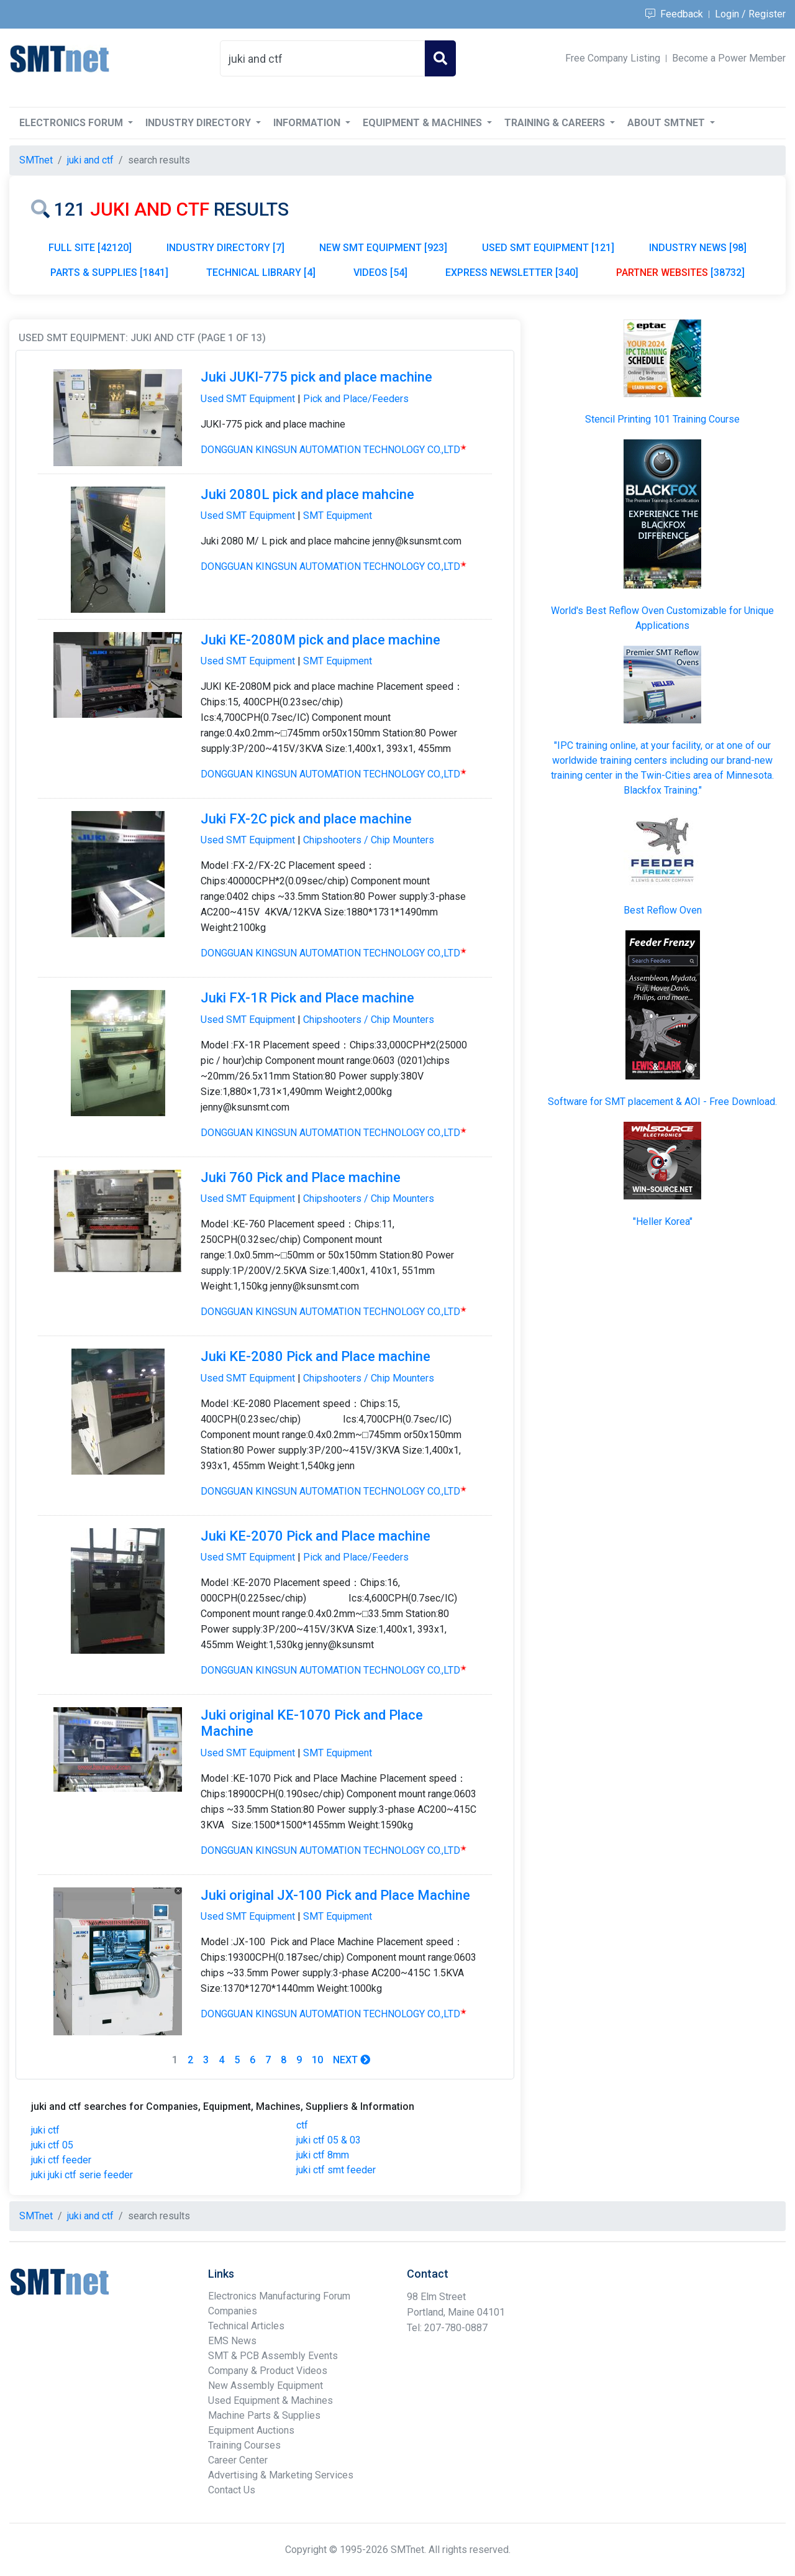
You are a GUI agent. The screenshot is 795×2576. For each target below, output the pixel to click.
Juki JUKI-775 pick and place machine (316, 377)
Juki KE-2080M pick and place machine (320, 640)
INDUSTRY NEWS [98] (698, 248)
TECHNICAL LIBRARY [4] (261, 272)
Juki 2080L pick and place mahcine (307, 494)
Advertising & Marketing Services (280, 2475)
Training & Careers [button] (555, 123)
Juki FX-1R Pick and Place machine (307, 998)
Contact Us (231, 2490)
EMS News (232, 2341)
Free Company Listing (612, 58)
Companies (232, 2311)
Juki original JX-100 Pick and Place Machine (335, 1895)
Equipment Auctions (251, 2430)
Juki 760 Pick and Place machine (301, 1177)
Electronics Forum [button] (72, 123)
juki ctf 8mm (322, 2155)
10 (317, 2060)
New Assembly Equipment (265, 2385)
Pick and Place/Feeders (356, 399)
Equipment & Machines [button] (423, 123)
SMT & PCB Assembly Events (273, 2356)
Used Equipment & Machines (270, 2400)
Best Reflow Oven (663, 910)
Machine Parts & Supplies (264, 2415)
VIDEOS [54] (380, 272)
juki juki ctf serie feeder (82, 2175)
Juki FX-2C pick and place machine (306, 819)
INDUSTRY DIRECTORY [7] (225, 248)
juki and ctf (90, 160)
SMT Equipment (337, 515)
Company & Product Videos (267, 2371)
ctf (302, 2125)
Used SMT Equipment (248, 399)
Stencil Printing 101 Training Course (662, 419)
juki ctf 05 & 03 (328, 2140)
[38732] (680, 272)
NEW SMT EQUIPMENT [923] (383, 248)
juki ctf (45, 2130)
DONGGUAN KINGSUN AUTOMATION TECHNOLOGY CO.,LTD (333, 450)
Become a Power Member (729, 58)
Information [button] (308, 123)
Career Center (238, 2460)
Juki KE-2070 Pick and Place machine (315, 1536)
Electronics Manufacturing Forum (279, 2296)
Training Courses (244, 2445)
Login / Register (750, 14)
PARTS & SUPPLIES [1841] (109, 272)
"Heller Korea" (663, 1221)
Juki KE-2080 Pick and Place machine (315, 1356)
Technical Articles (246, 2326)
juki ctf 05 (52, 2145)
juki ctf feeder (61, 2160)
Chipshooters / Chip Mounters (368, 840)
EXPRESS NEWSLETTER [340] (511, 272)
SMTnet (36, 160)
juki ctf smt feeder (336, 2170)
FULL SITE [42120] (90, 248)
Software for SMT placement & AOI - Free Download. (662, 1101)
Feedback (674, 14)
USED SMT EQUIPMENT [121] (548, 248)
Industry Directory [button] (199, 123)
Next (351, 2060)
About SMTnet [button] (667, 123)
